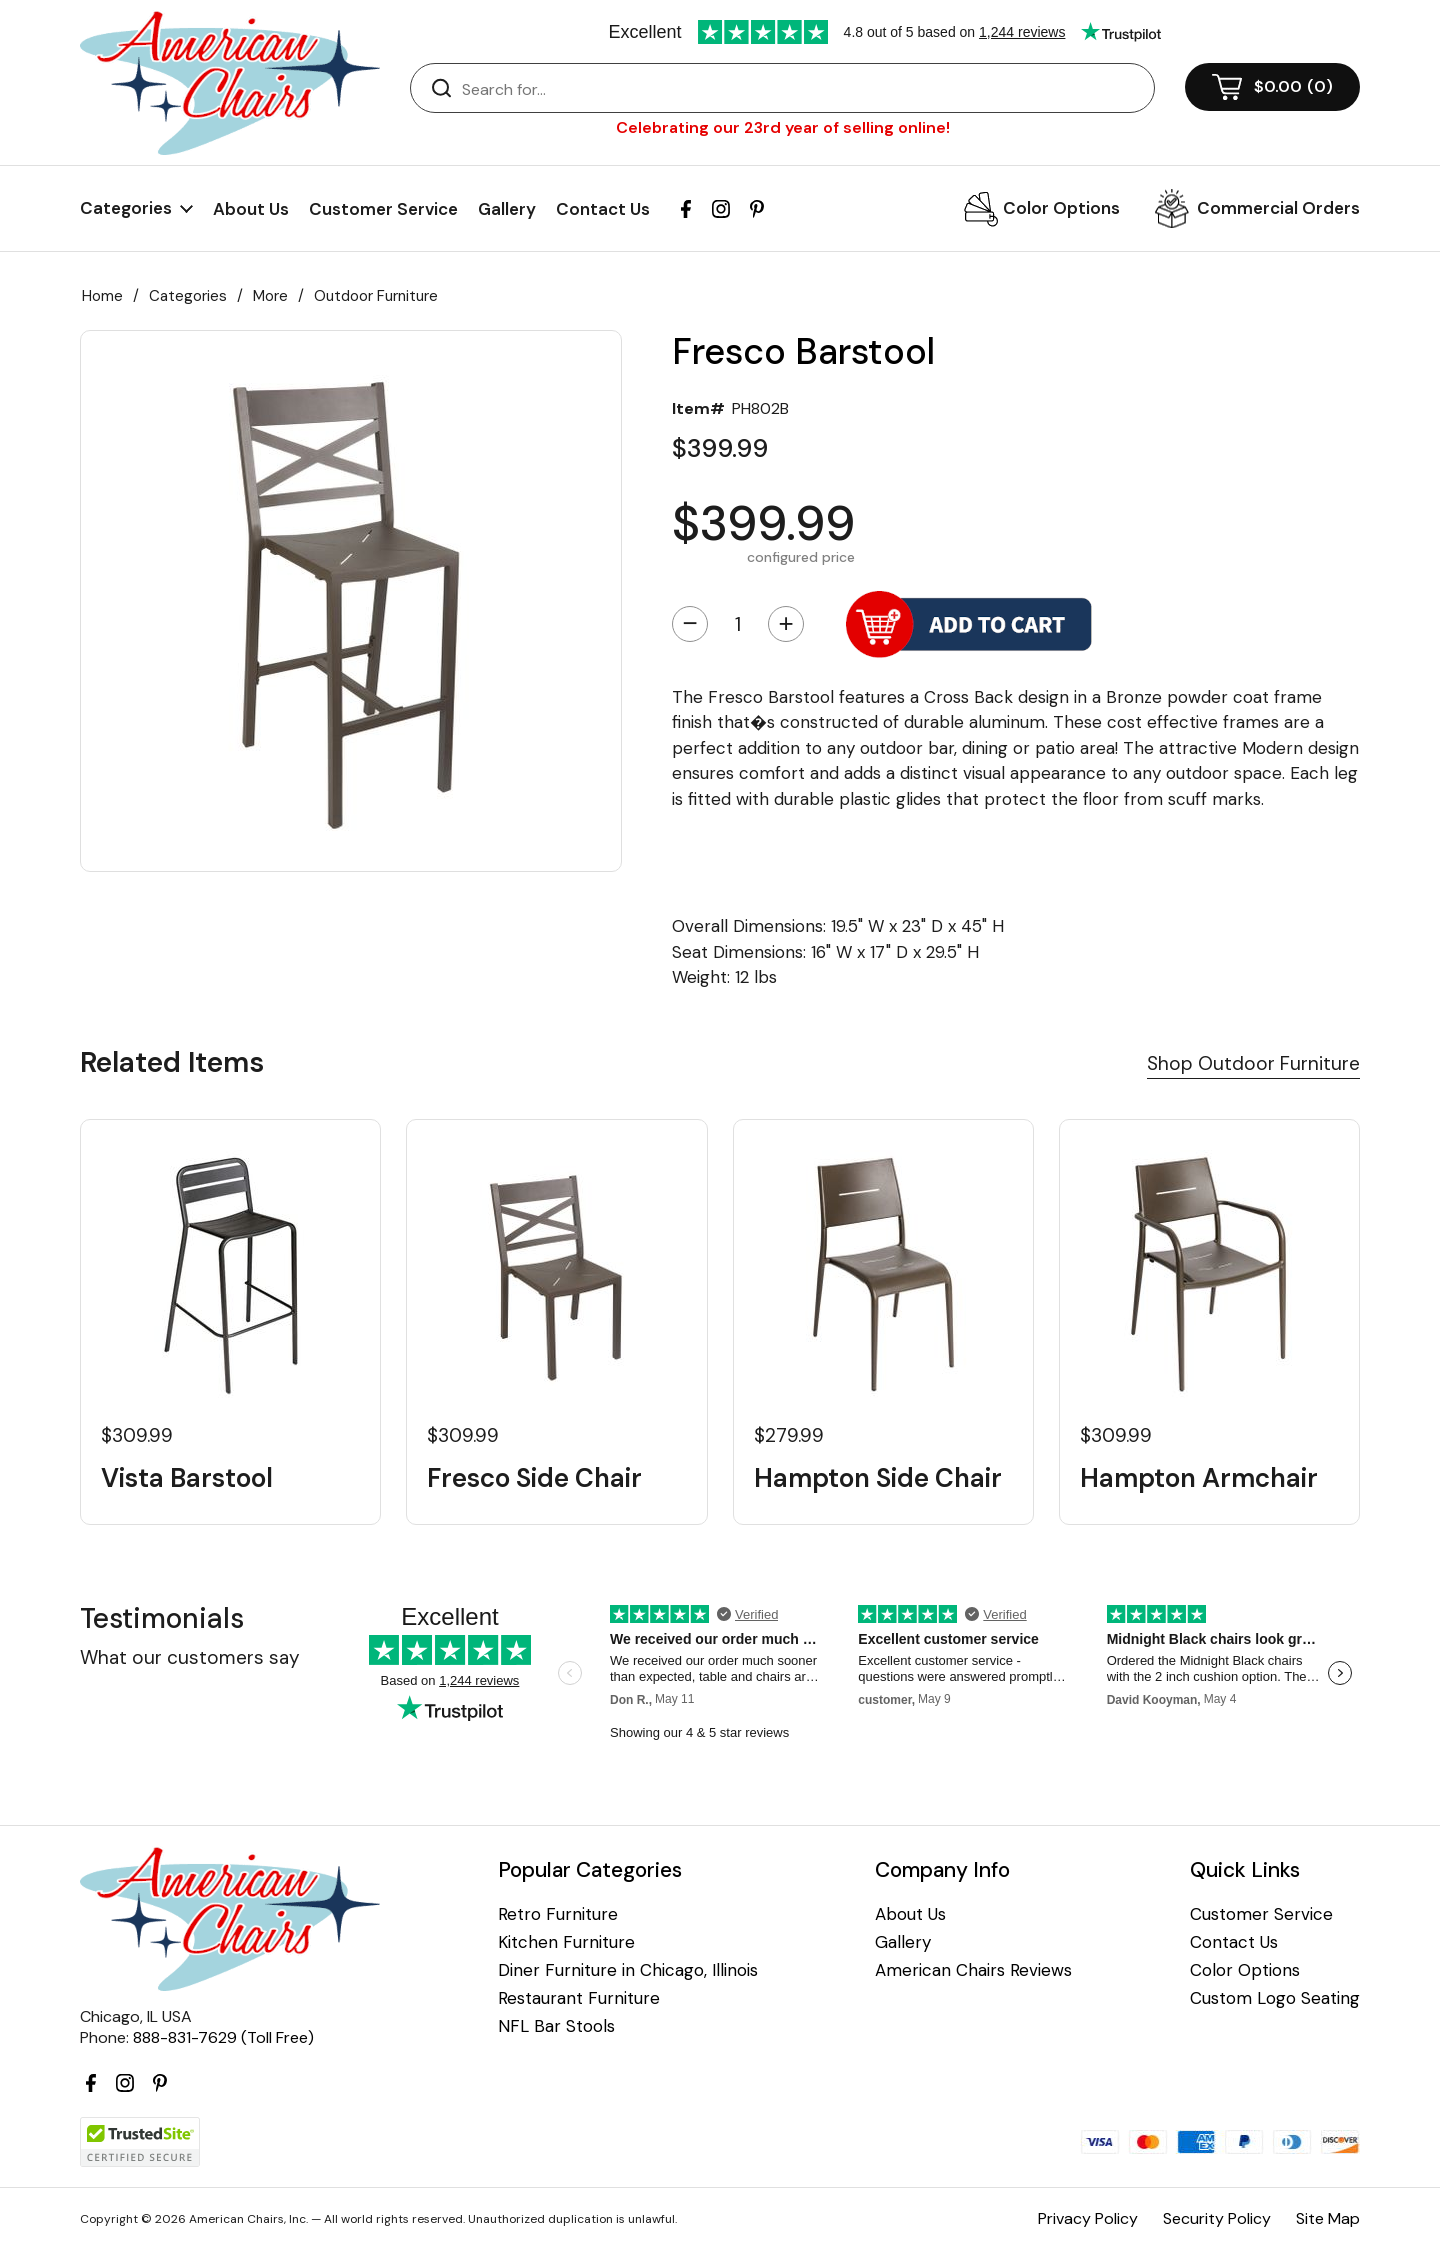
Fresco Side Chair (534, 1478)
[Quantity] (738, 624)
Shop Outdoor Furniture (1253, 1063)
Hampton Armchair (1199, 1478)
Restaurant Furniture (579, 1998)
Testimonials (162, 1618)
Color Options (1061, 208)
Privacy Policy (1088, 2218)
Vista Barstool (187, 1478)
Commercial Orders (1278, 208)
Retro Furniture (558, 1914)
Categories (188, 296)
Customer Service (383, 209)
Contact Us (603, 209)
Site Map (1328, 2218)
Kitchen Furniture (566, 1942)
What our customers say (190, 1657)
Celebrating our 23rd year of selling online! (783, 127)
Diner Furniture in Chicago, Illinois (628, 1970)
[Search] (802, 89)
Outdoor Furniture (376, 296)
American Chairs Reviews (973, 1970)
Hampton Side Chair (878, 1478)
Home (102, 296)
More (270, 296)
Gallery (507, 209)
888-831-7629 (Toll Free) (223, 2037)
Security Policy (1217, 2218)
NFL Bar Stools (556, 2026)
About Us (251, 209)
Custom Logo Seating (1275, 1998)
